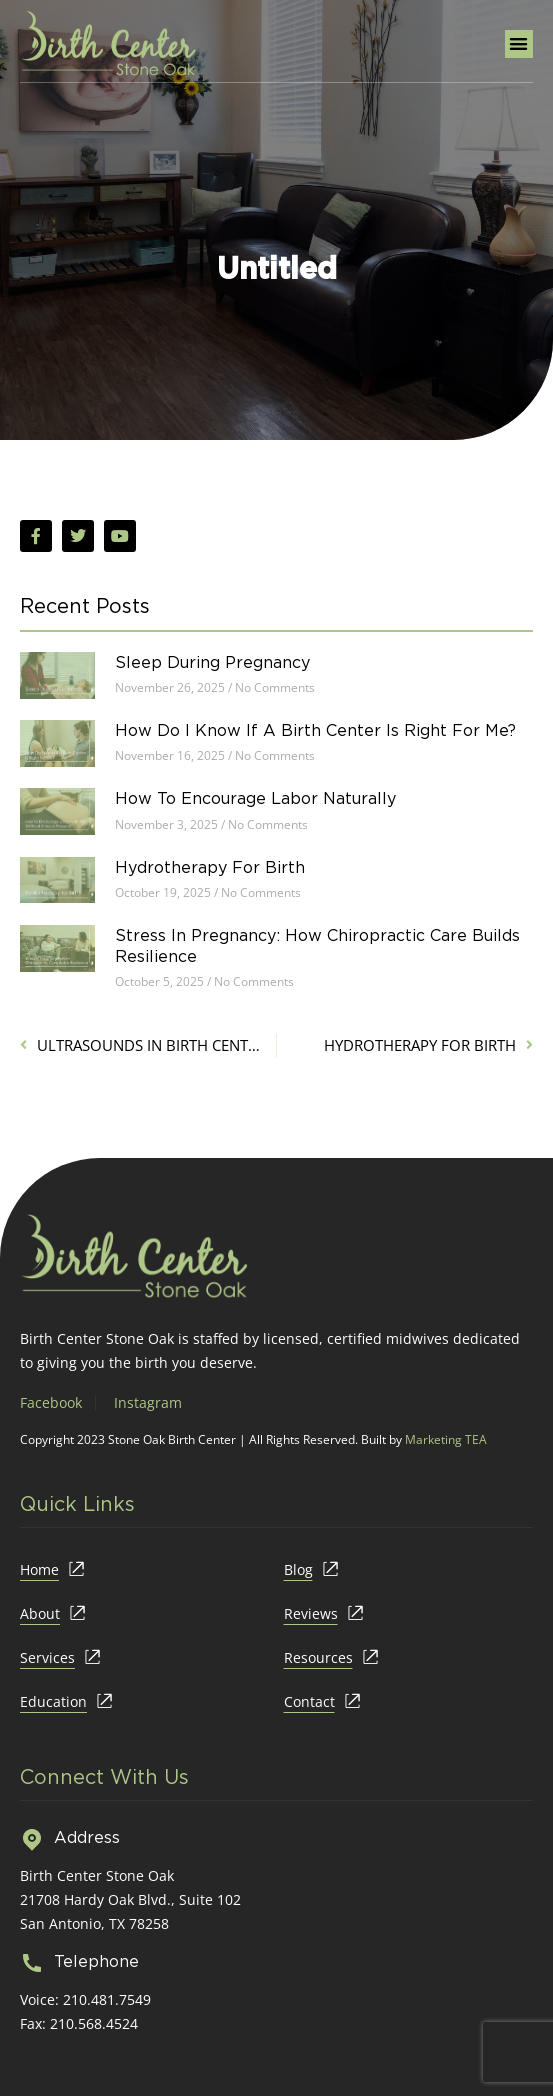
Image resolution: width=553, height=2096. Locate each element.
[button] (519, 44)
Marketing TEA (446, 1439)
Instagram (148, 1402)
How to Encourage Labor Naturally (255, 798)
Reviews (311, 1613)
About (40, 1613)
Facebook (51, 1402)
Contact (309, 1701)
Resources (318, 1657)
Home (39, 1569)
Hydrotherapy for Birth (210, 867)
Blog (298, 1569)
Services (47, 1657)
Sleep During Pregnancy (212, 662)
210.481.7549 (107, 1999)
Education (53, 1701)
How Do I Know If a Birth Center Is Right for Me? (315, 730)
